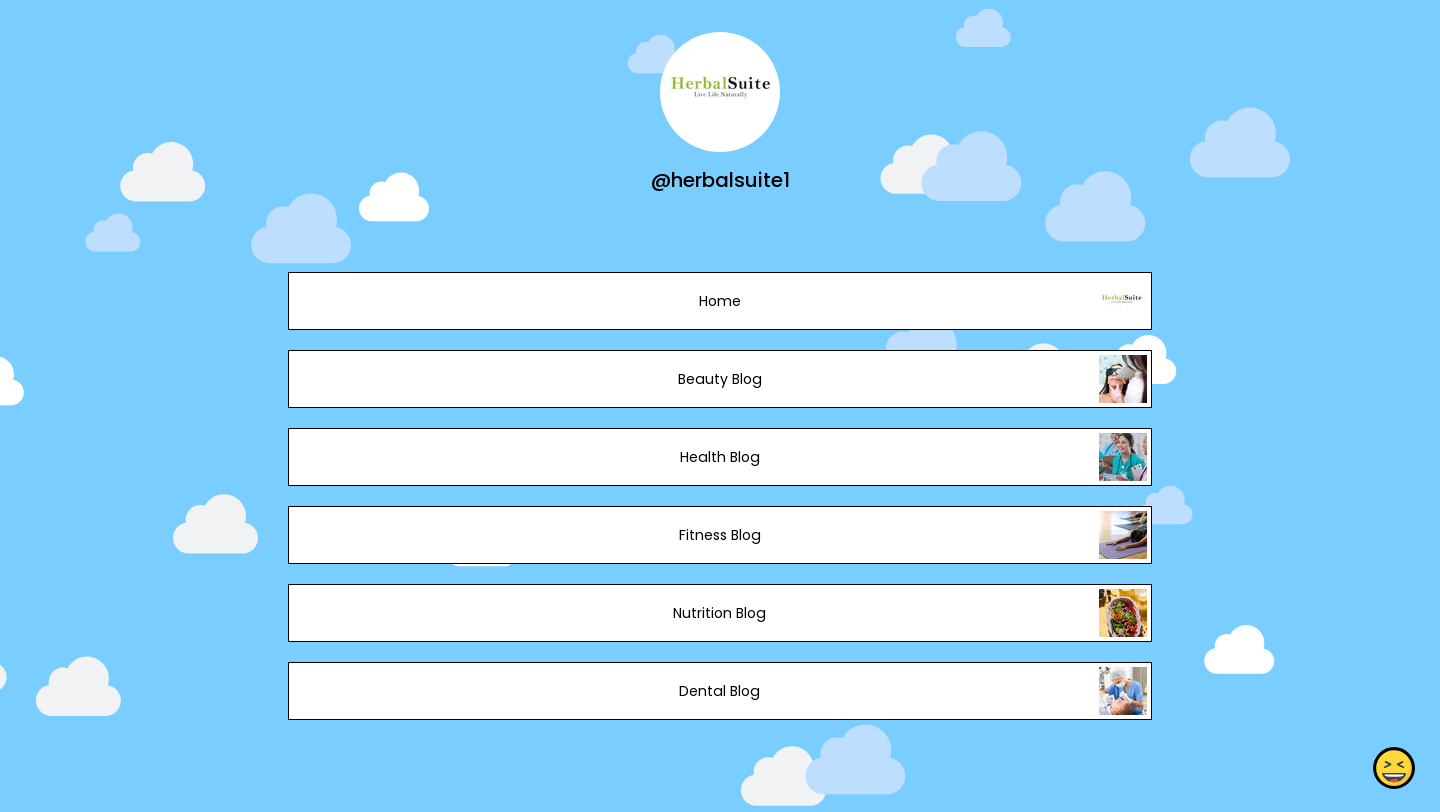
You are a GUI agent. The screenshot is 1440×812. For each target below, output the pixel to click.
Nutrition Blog (719, 613)
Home (720, 301)
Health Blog (720, 457)
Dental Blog (719, 691)
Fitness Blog (720, 535)
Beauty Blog (720, 379)
